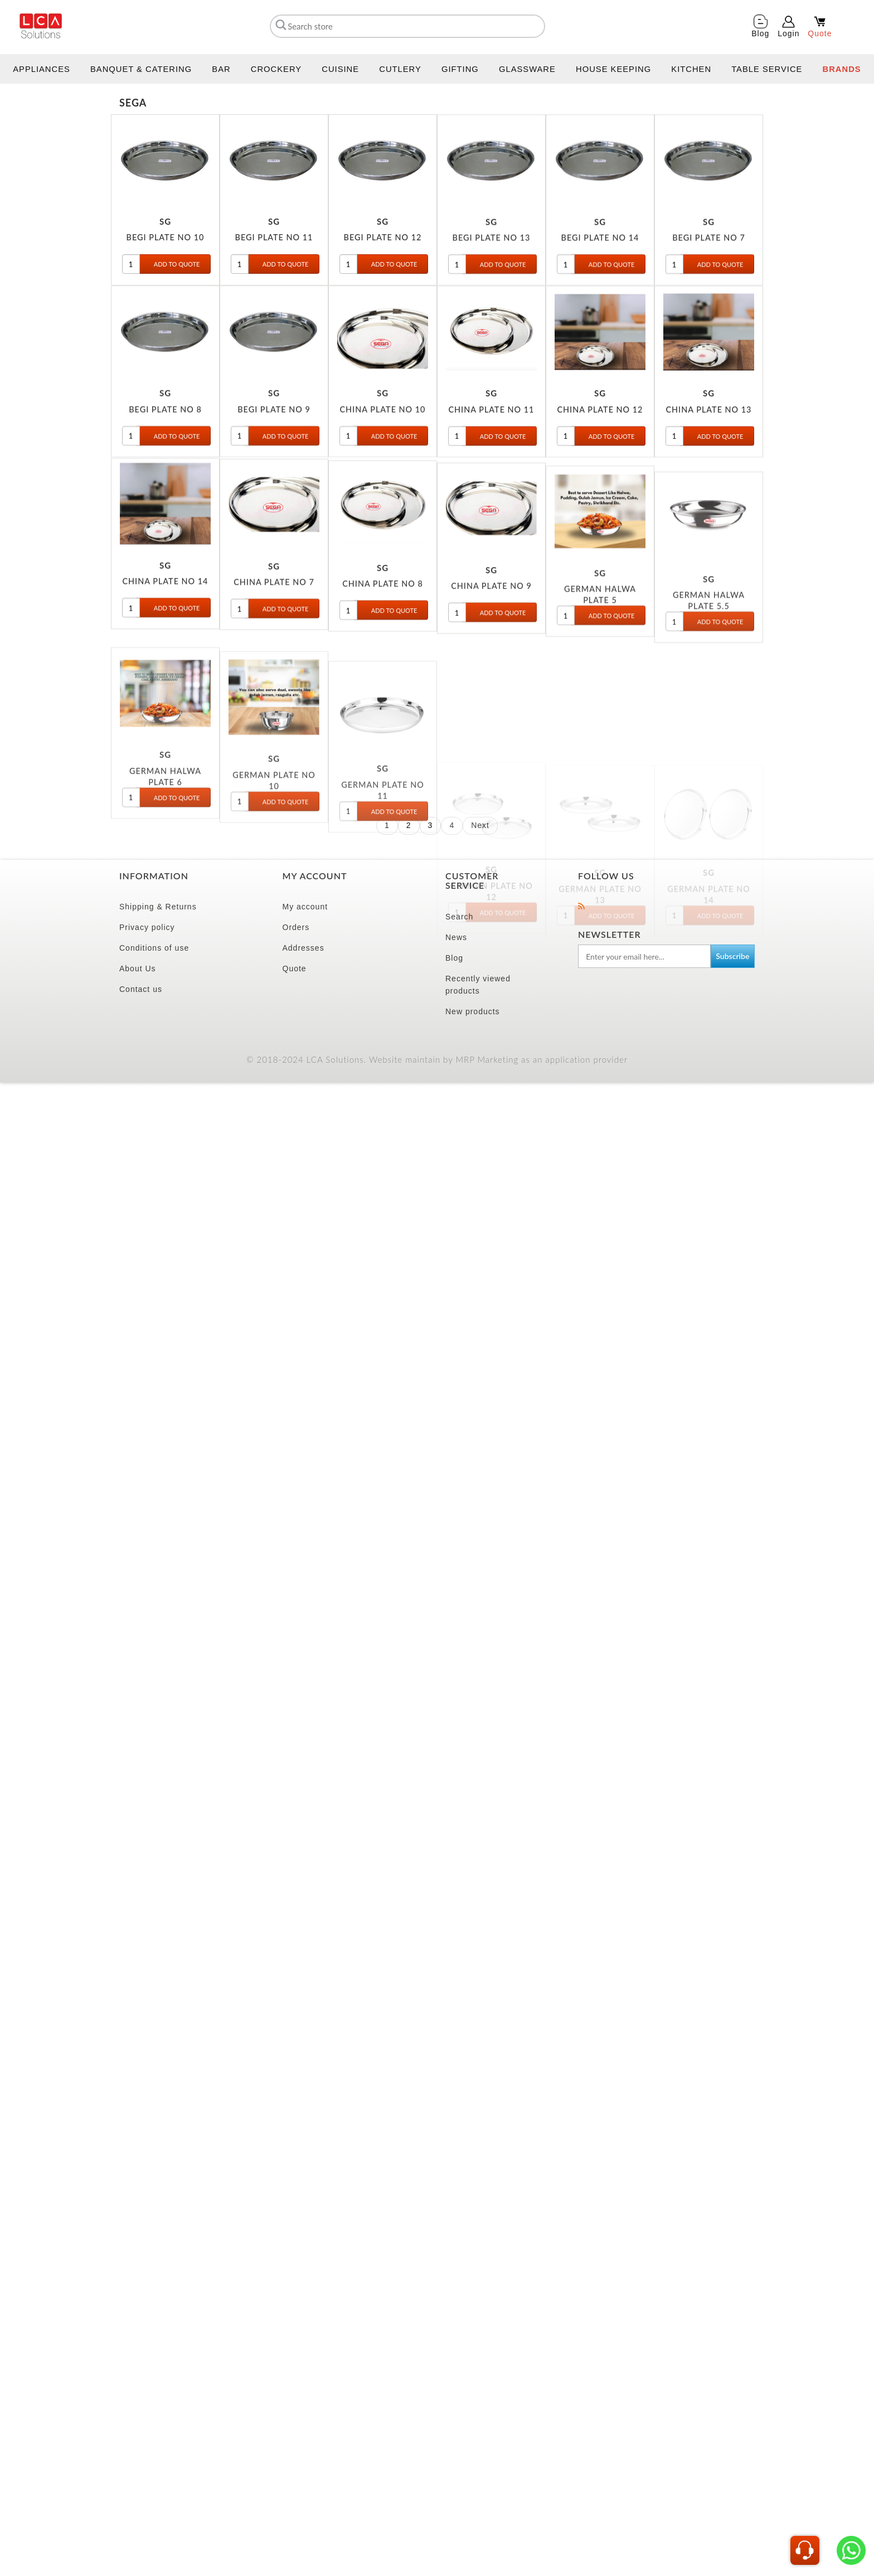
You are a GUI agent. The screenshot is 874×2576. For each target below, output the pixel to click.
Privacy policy (147, 927)
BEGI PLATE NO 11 (274, 261)
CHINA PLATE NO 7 (274, 648)
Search (459, 916)
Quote (295, 968)
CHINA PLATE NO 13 (709, 457)
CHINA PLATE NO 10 (383, 452)
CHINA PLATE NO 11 (492, 457)
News (456, 937)
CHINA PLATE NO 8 (382, 664)
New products (472, 1011)
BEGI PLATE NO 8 (165, 452)
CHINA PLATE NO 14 (165, 637)
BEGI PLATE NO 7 (708, 280)
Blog (454, 957)
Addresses (303, 947)
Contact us (140, 989)
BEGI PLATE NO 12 (383, 261)
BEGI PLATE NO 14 (600, 280)
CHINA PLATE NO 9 (491, 681)
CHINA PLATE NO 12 (600, 457)
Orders (296, 927)
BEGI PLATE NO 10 (166, 261)
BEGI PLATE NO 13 (492, 280)
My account (305, 906)
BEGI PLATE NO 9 (273, 452)
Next (480, 825)
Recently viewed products (478, 984)
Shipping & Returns (158, 906)
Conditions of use (154, 947)
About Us (137, 968)
